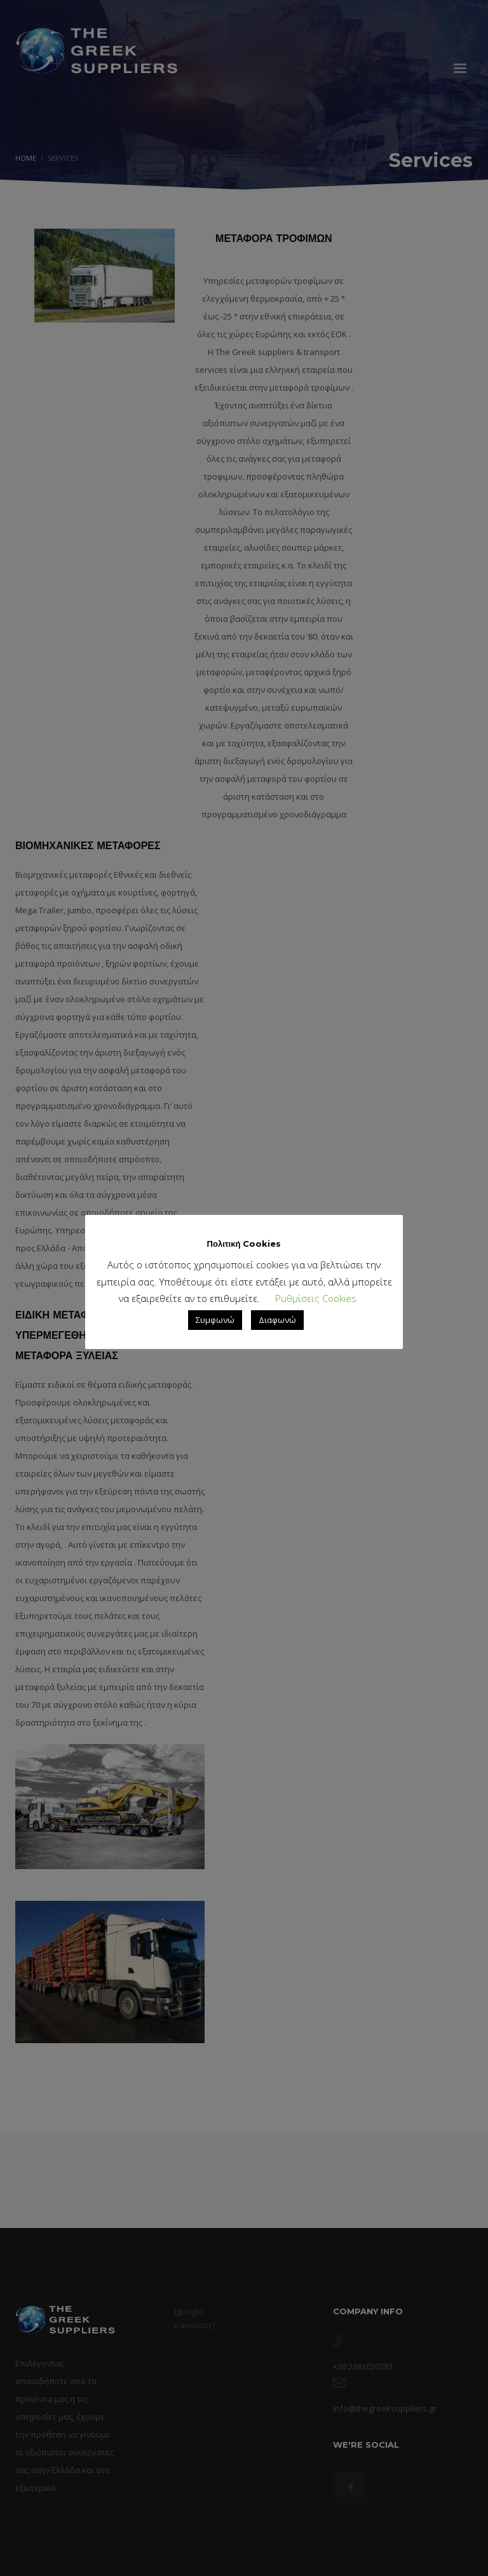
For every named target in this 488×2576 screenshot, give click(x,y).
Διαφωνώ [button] (277, 1319)
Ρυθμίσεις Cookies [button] (315, 1298)
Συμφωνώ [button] (215, 1319)
